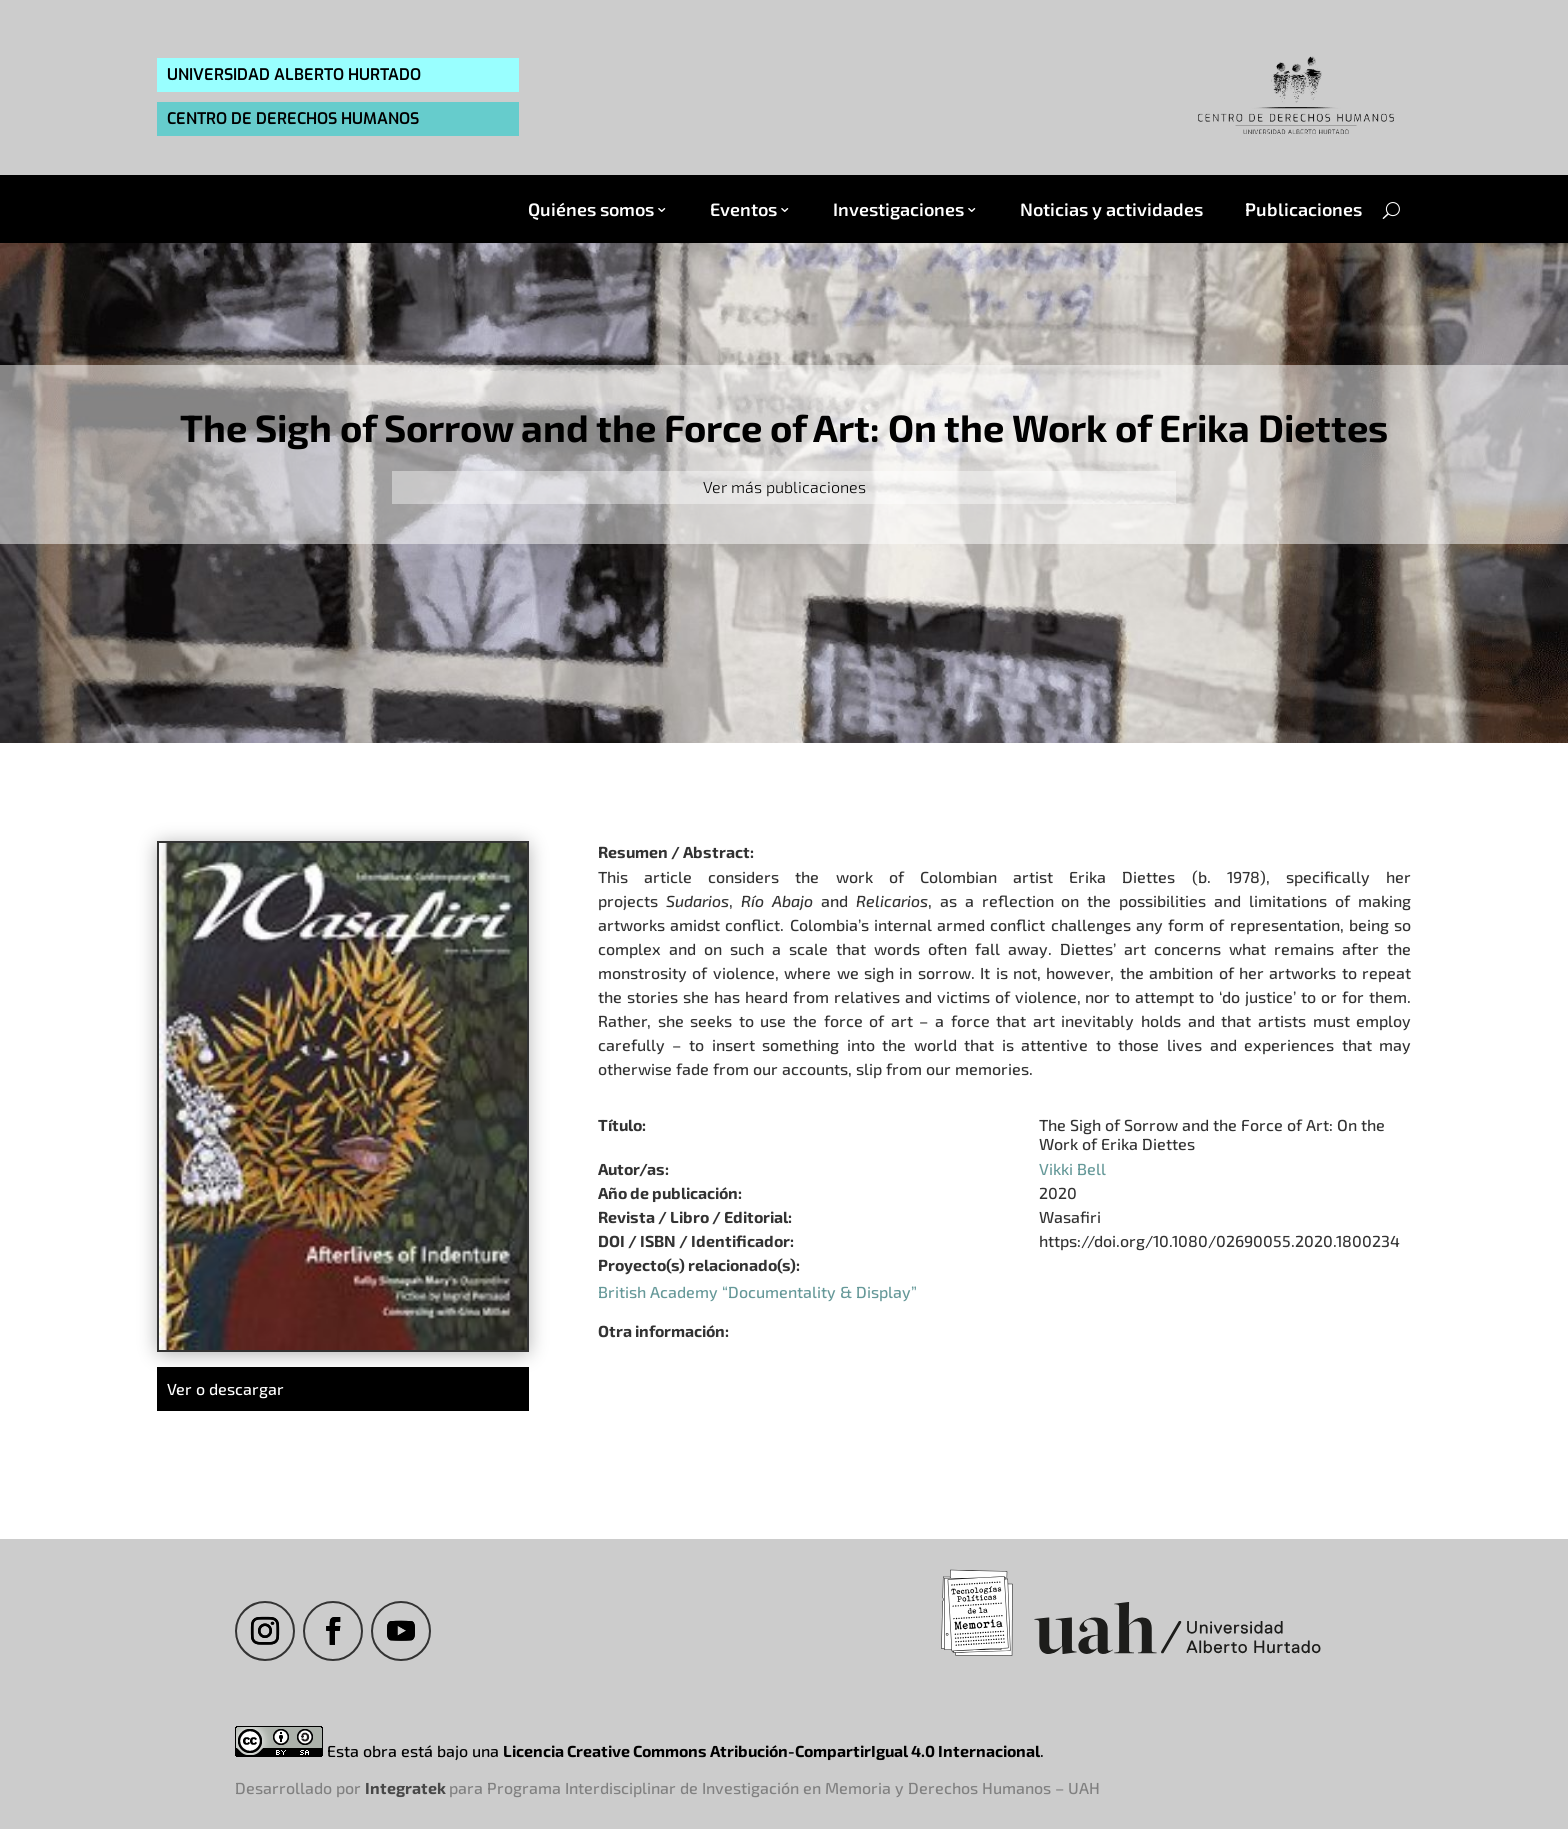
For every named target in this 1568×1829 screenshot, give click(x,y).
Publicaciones (1303, 209)
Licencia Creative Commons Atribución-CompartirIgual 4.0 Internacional (771, 1750)
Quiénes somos (591, 209)
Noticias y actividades (1111, 209)
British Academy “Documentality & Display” (757, 1291)
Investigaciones (898, 209)
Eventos (743, 209)
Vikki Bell (1072, 1168)
